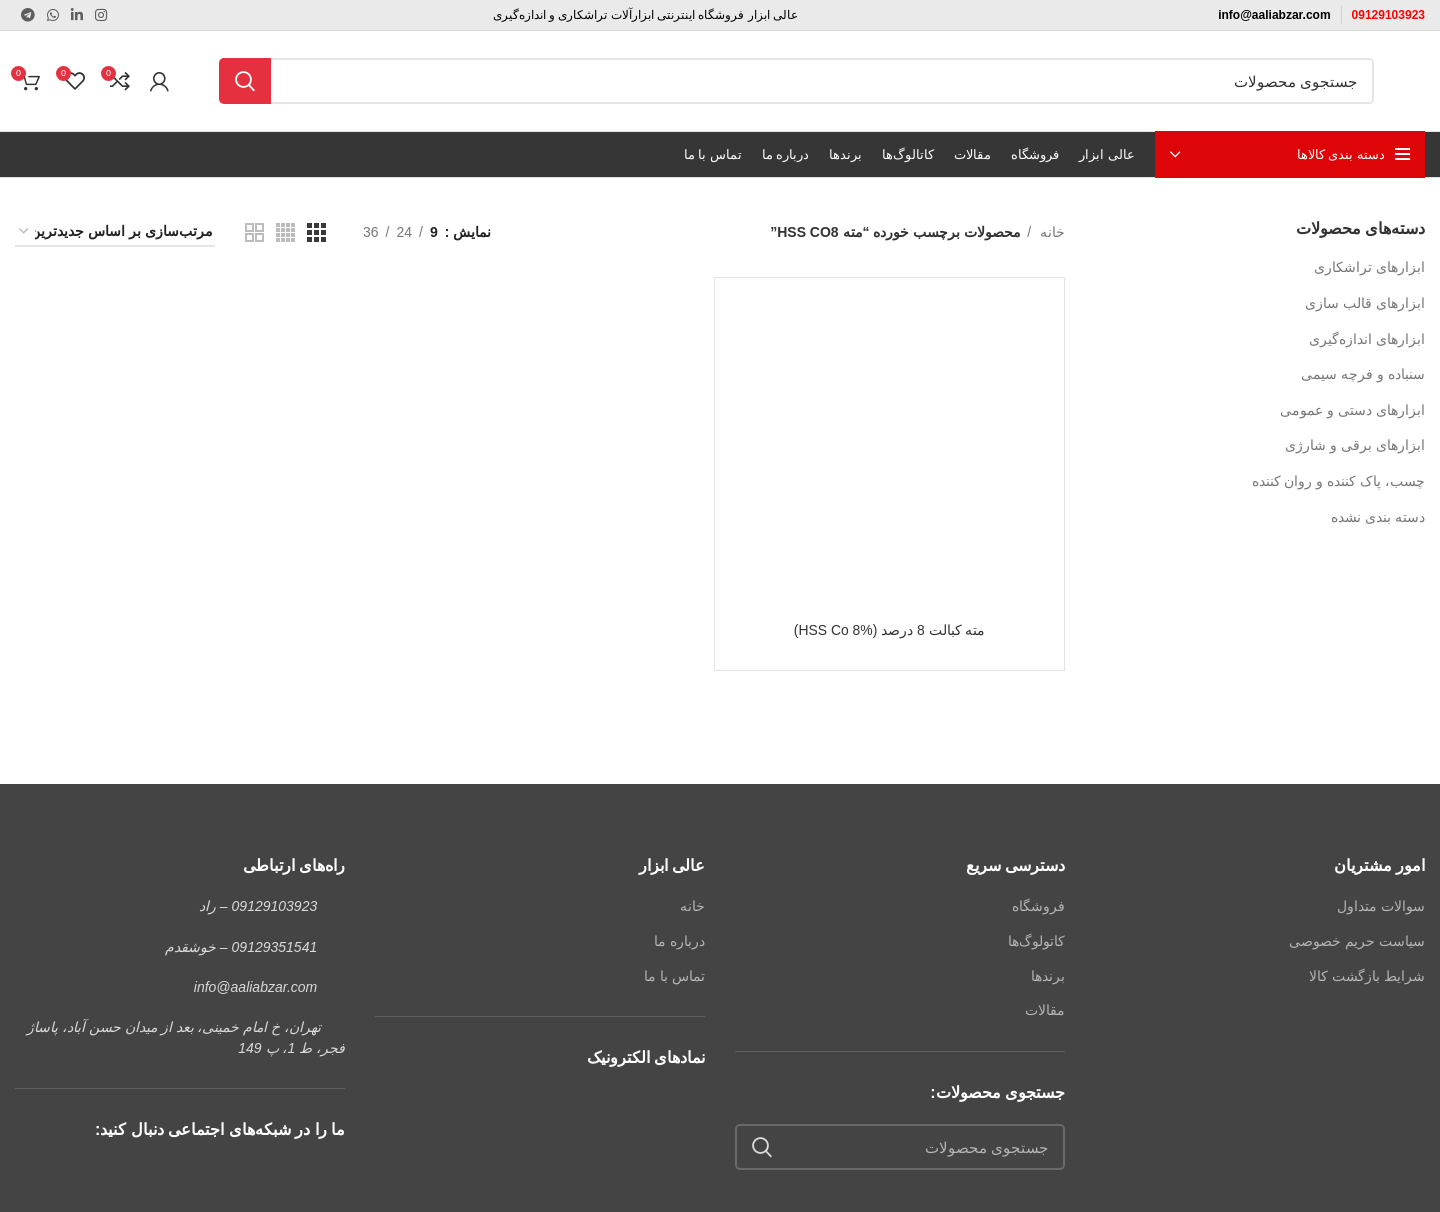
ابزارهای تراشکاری (1369, 267)
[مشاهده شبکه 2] (254, 232)
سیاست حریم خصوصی (1357, 941)
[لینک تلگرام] (28, 15)
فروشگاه (1038, 906)
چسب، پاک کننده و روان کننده (1338, 481)
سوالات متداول (1381, 906)
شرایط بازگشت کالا (1367, 976)
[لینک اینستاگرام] (101, 15)
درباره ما (679, 941)
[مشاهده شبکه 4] (285, 232)
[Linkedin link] (77, 15)
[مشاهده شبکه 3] (316, 232)
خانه (1050, 232)
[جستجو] (796, 81)
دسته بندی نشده (1378, 517)
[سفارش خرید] (115, 232)
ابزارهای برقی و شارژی (1355, 445)
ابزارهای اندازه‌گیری (1367, 339)
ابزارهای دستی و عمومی (1352, 410)
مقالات (1045, 1010)
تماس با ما (674, 976)
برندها (1048, 976)
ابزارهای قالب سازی (1365, 303)
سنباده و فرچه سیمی (1363, 374)
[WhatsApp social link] (53, 15)
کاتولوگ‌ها (1036, 941)
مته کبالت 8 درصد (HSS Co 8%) (889, 630)
